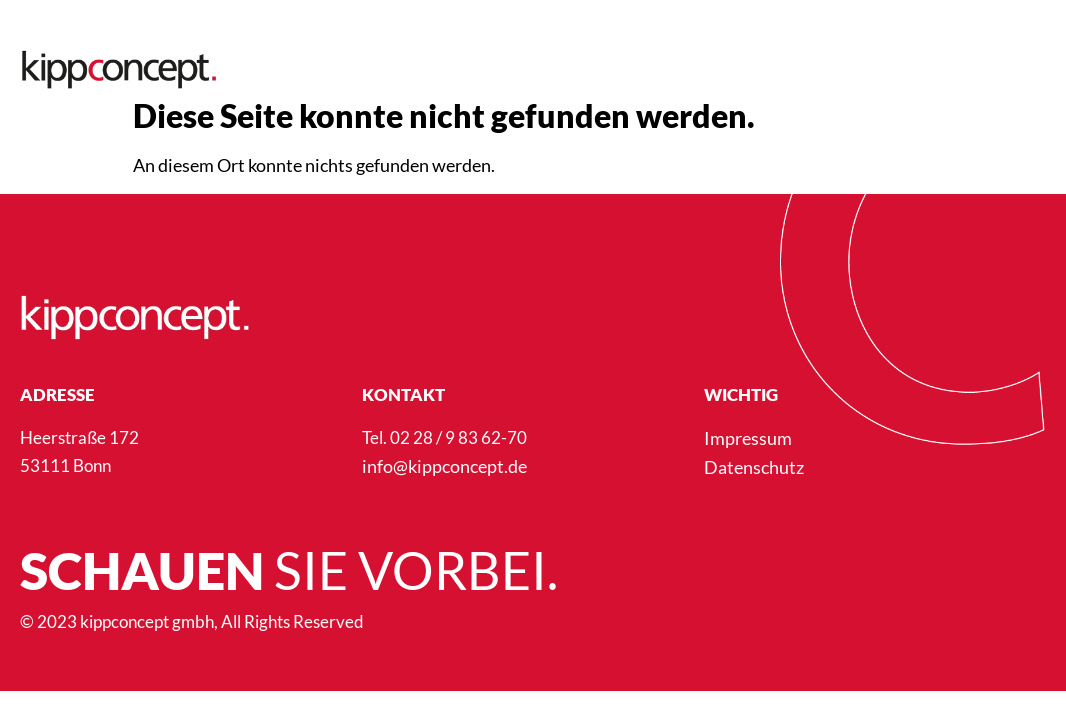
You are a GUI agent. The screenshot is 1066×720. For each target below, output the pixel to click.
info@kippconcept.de (444, 466)
